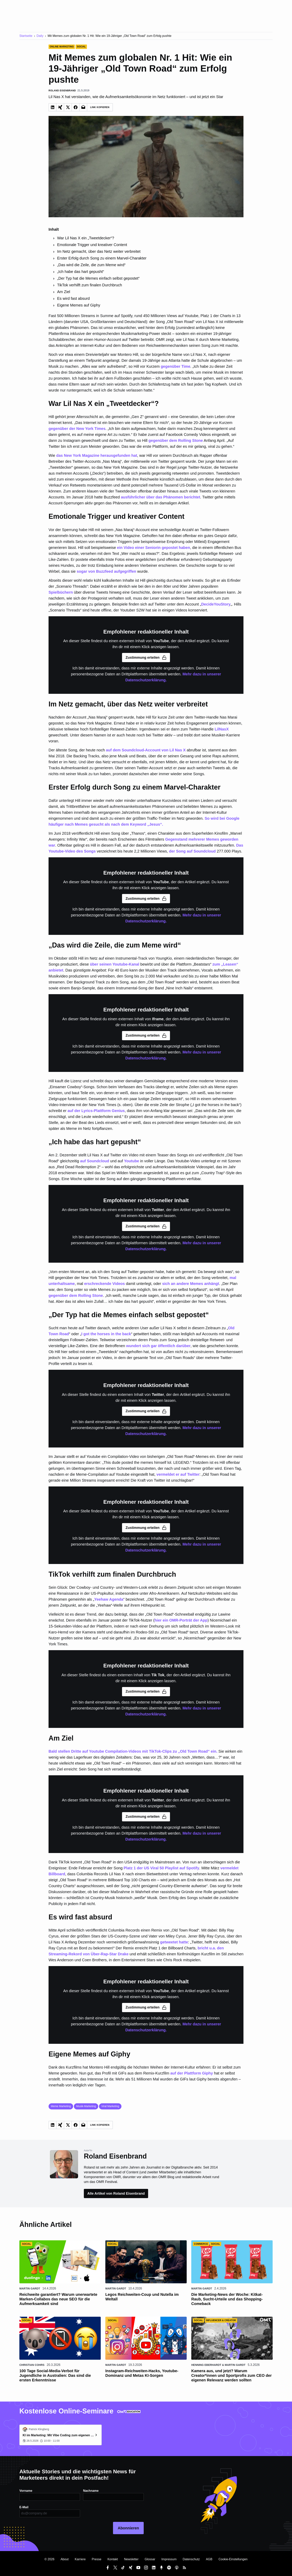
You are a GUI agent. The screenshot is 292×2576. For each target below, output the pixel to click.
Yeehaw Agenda (108, 1599)
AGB (209, 2559)
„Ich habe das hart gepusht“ (80, 271)
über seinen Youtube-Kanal (114, 964)
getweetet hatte (174, 1942)
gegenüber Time (175, 366)
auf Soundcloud (94, 1161)
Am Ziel (63, 292)
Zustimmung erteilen (145, 657)
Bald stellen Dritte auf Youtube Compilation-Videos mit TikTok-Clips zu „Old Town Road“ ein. (133, 1751)
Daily (40, 35)
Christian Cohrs (32, 2364)
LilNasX (222, 729)
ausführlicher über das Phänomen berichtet (160, 497)
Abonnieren (128, 2528)
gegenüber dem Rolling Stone (175, 440)
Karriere (80, 2559)
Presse (96, 2559)
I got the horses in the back (106, 1334)
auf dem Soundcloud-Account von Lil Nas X (146, 750)
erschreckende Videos (104, 1283)
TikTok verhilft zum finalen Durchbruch (89, 285)
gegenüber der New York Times (77, 428)
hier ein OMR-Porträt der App (180, 1620)
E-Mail (23, 2507)
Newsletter (131, 2559)
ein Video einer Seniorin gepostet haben (153, 547)
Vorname (25, 2490)
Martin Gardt (29, 2288)
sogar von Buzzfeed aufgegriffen (106, 571)
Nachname (91, 2490)
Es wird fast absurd (73, 298)
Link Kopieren (100, 107)
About (65, 2559)
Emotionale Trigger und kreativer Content (92, 245)
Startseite (25, 35)
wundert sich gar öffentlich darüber (158, 1346)
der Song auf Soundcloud (192, 851)
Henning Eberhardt (206, 2364)
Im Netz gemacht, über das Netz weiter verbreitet (99, 251)
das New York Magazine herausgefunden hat (96, 455)
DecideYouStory (216, 604)
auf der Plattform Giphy (191, 2073)
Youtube (131, 1161)
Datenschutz (191, 2559)
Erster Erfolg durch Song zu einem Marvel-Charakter (102, 258)
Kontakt (112, 2559)
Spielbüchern (61, 592)
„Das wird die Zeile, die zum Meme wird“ (91, 265)
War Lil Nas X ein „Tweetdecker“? (85, 238)
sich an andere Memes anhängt (190, 1283)
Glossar (150, 2559)
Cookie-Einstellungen (233, 2559)
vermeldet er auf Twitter (178, 1474)
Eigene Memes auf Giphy (78, 305)
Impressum (169, 2559)
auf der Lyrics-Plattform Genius (96, 1111)
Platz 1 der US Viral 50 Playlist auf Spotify (161, 1868)
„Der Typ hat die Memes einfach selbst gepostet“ (98, 278)
